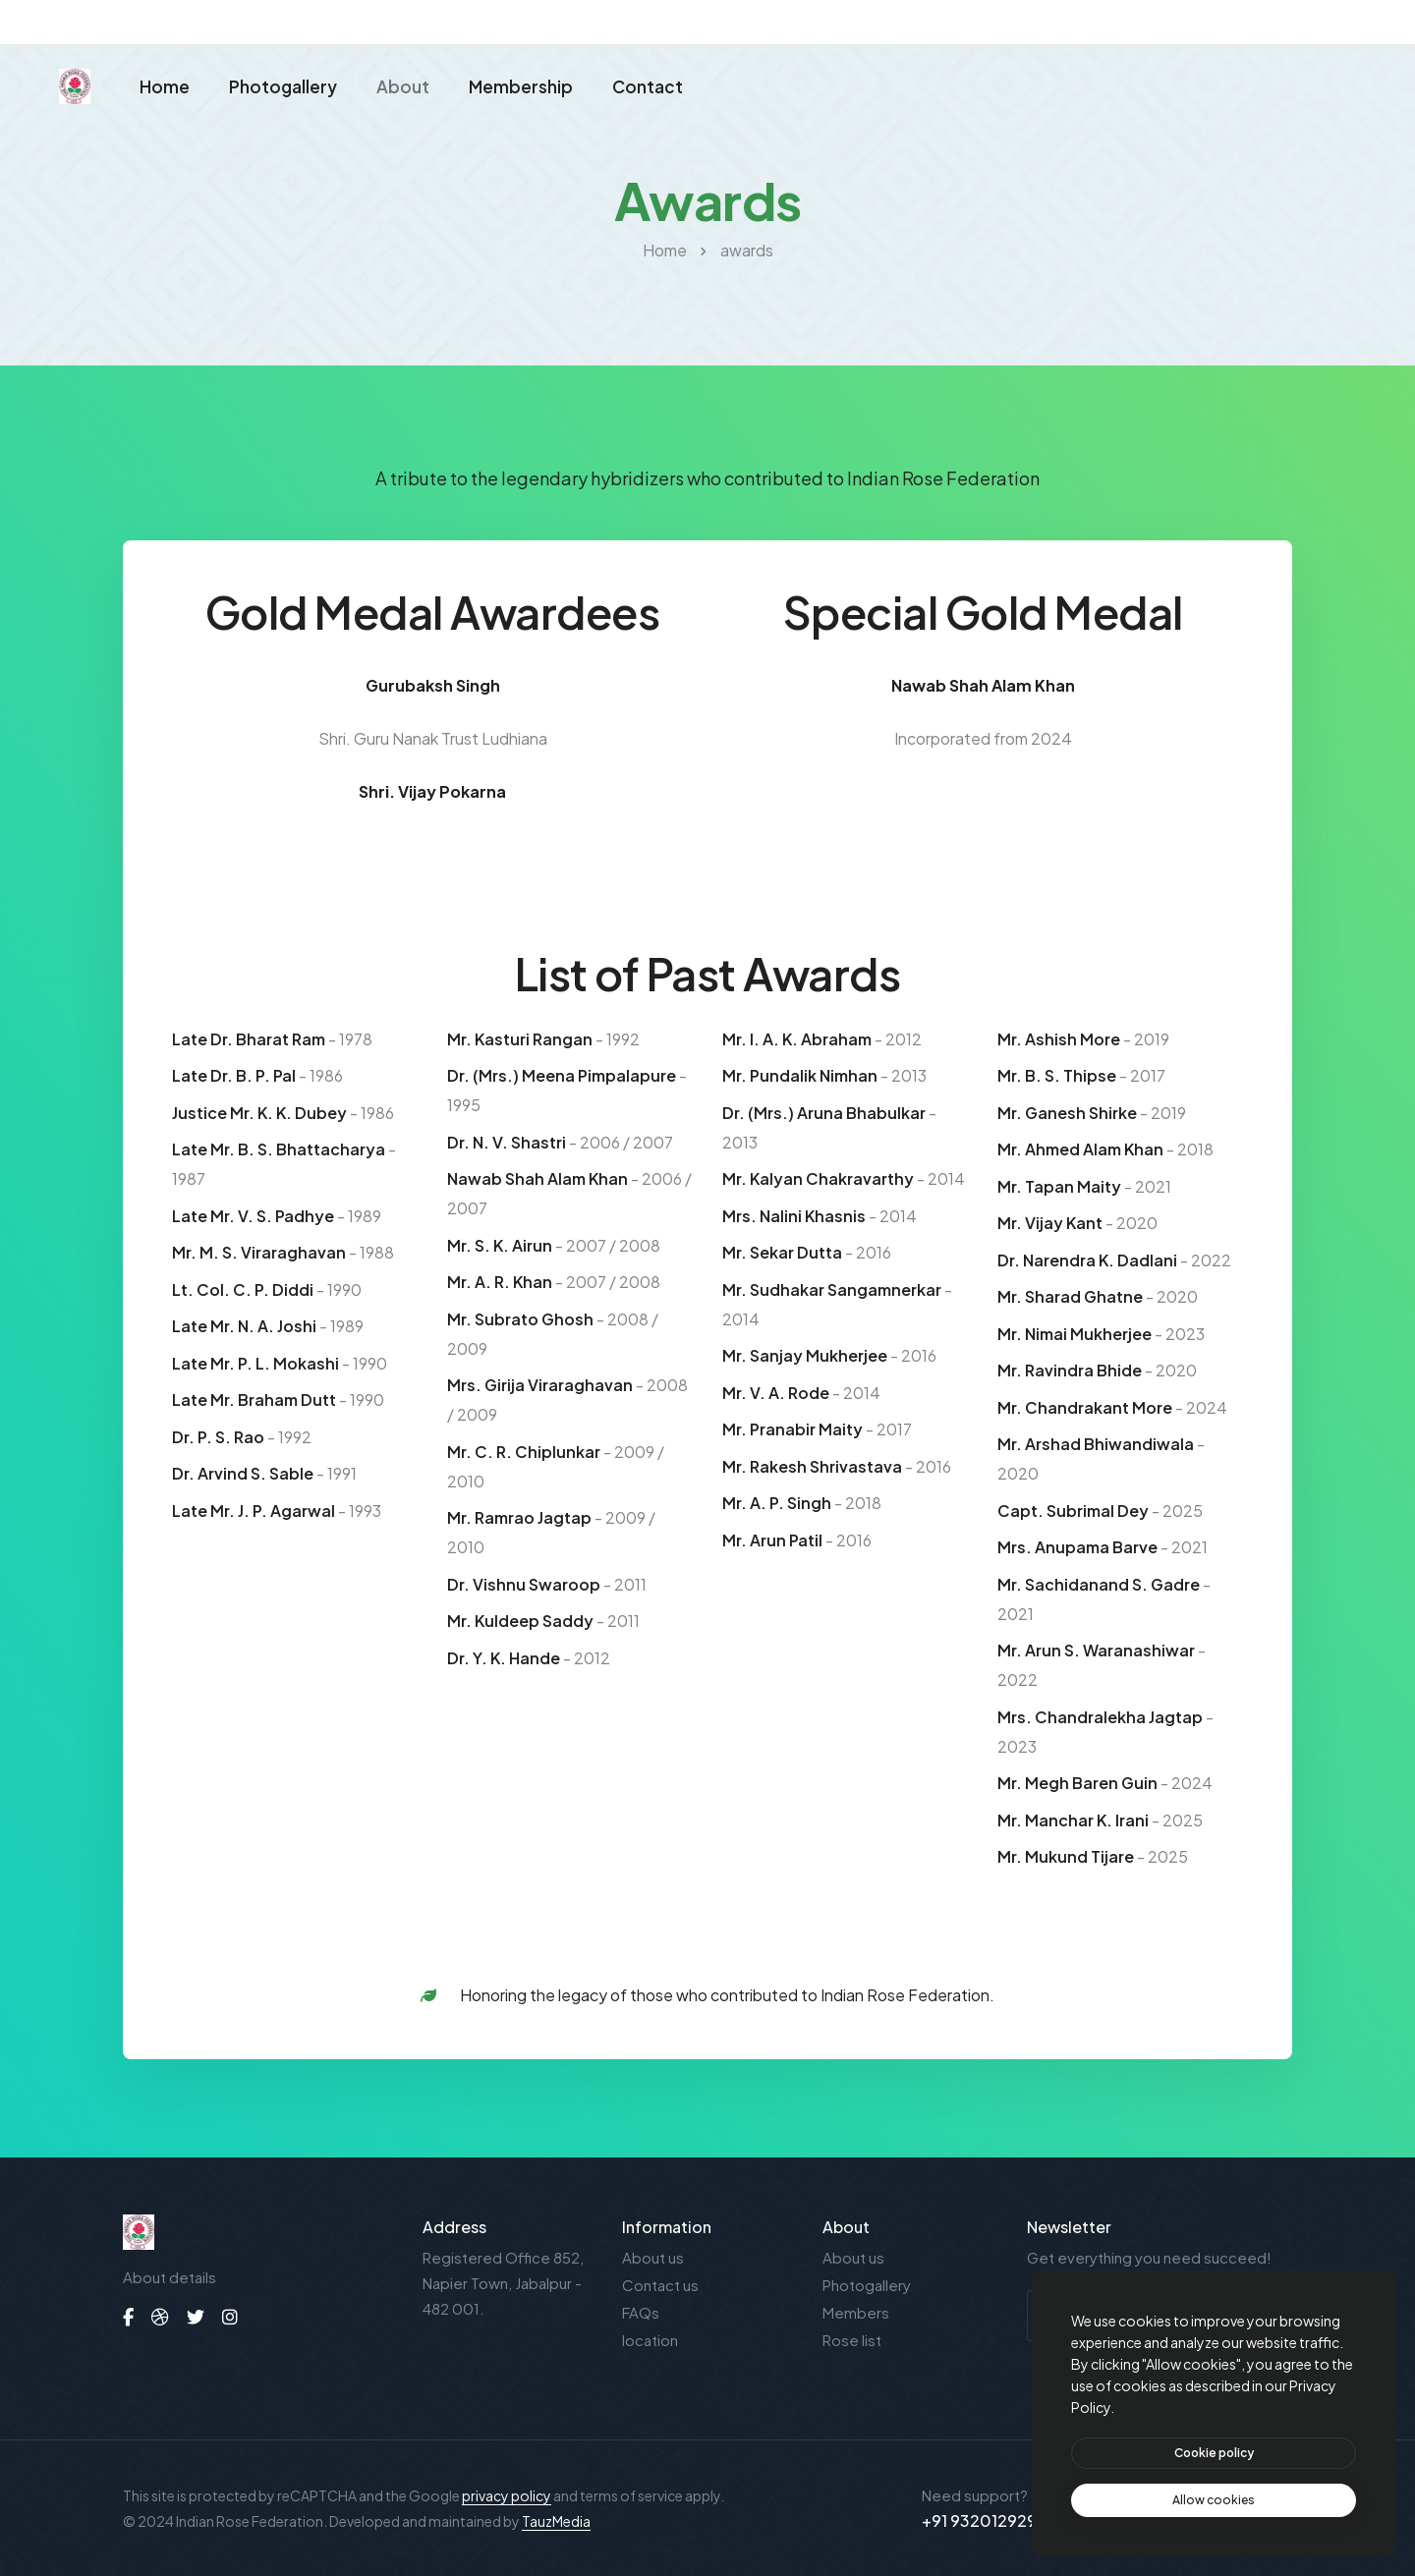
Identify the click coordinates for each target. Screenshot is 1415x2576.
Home (165, 92)
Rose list (851, 2339)
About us (653, 2257)
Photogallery (283, 92)
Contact (647, 92)
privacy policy (506, 2495)
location (650, 2339)
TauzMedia (556, 2521)
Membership (521, 92)
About (402, 92)
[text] (1213, 2500)
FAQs (640, 2312)
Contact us (660, 2284)
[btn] (1213, 2453)
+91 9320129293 (984, 2520)
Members (855, 2312)
